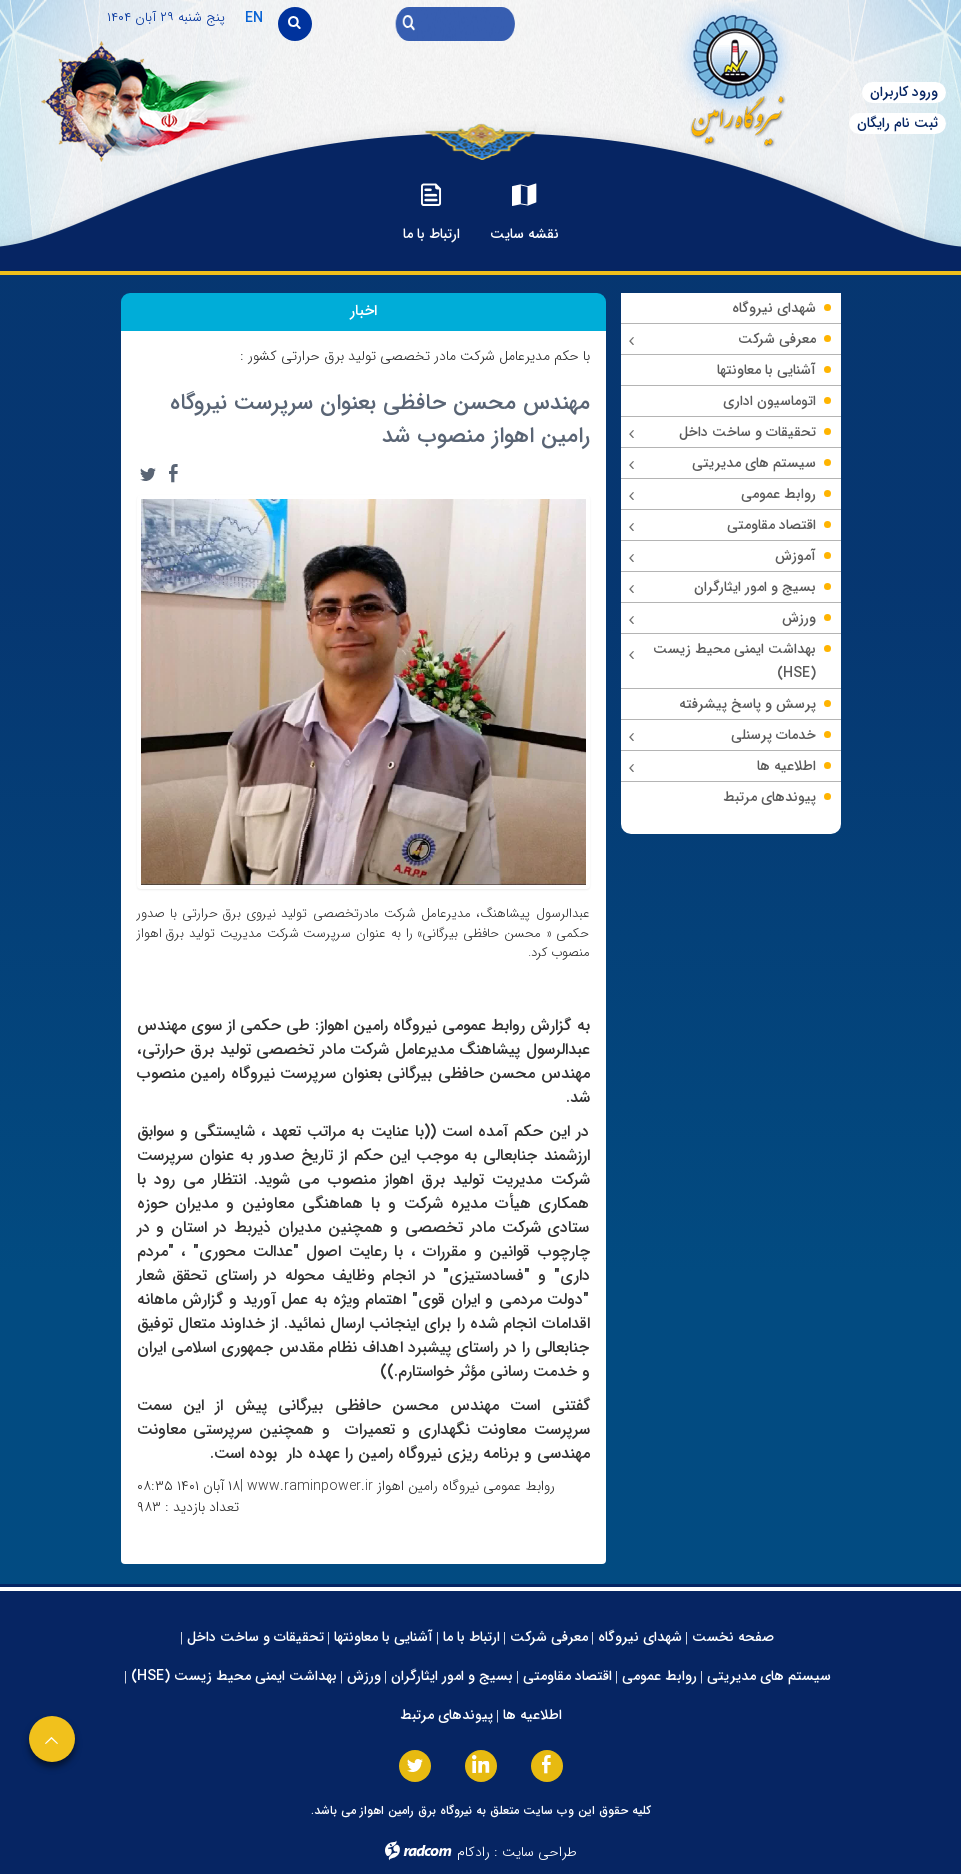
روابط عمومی (659, 1676)
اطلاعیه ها (532, 1715)
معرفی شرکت (549, 1637)
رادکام (473, 1852)
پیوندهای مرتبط (446, 1715)
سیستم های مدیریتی (769, 1676)
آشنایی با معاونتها (383, 1637)
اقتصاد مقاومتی (567, 1676)
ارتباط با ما (471, 1637)
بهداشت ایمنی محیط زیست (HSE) (234, 1676)
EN (254, 18)
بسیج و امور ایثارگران (452, 1676)
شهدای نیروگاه (640, 1637)
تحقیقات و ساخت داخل (255, 1637)
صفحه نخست (733, 1637)
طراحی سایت (539, 1852)
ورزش (364, 1676)
